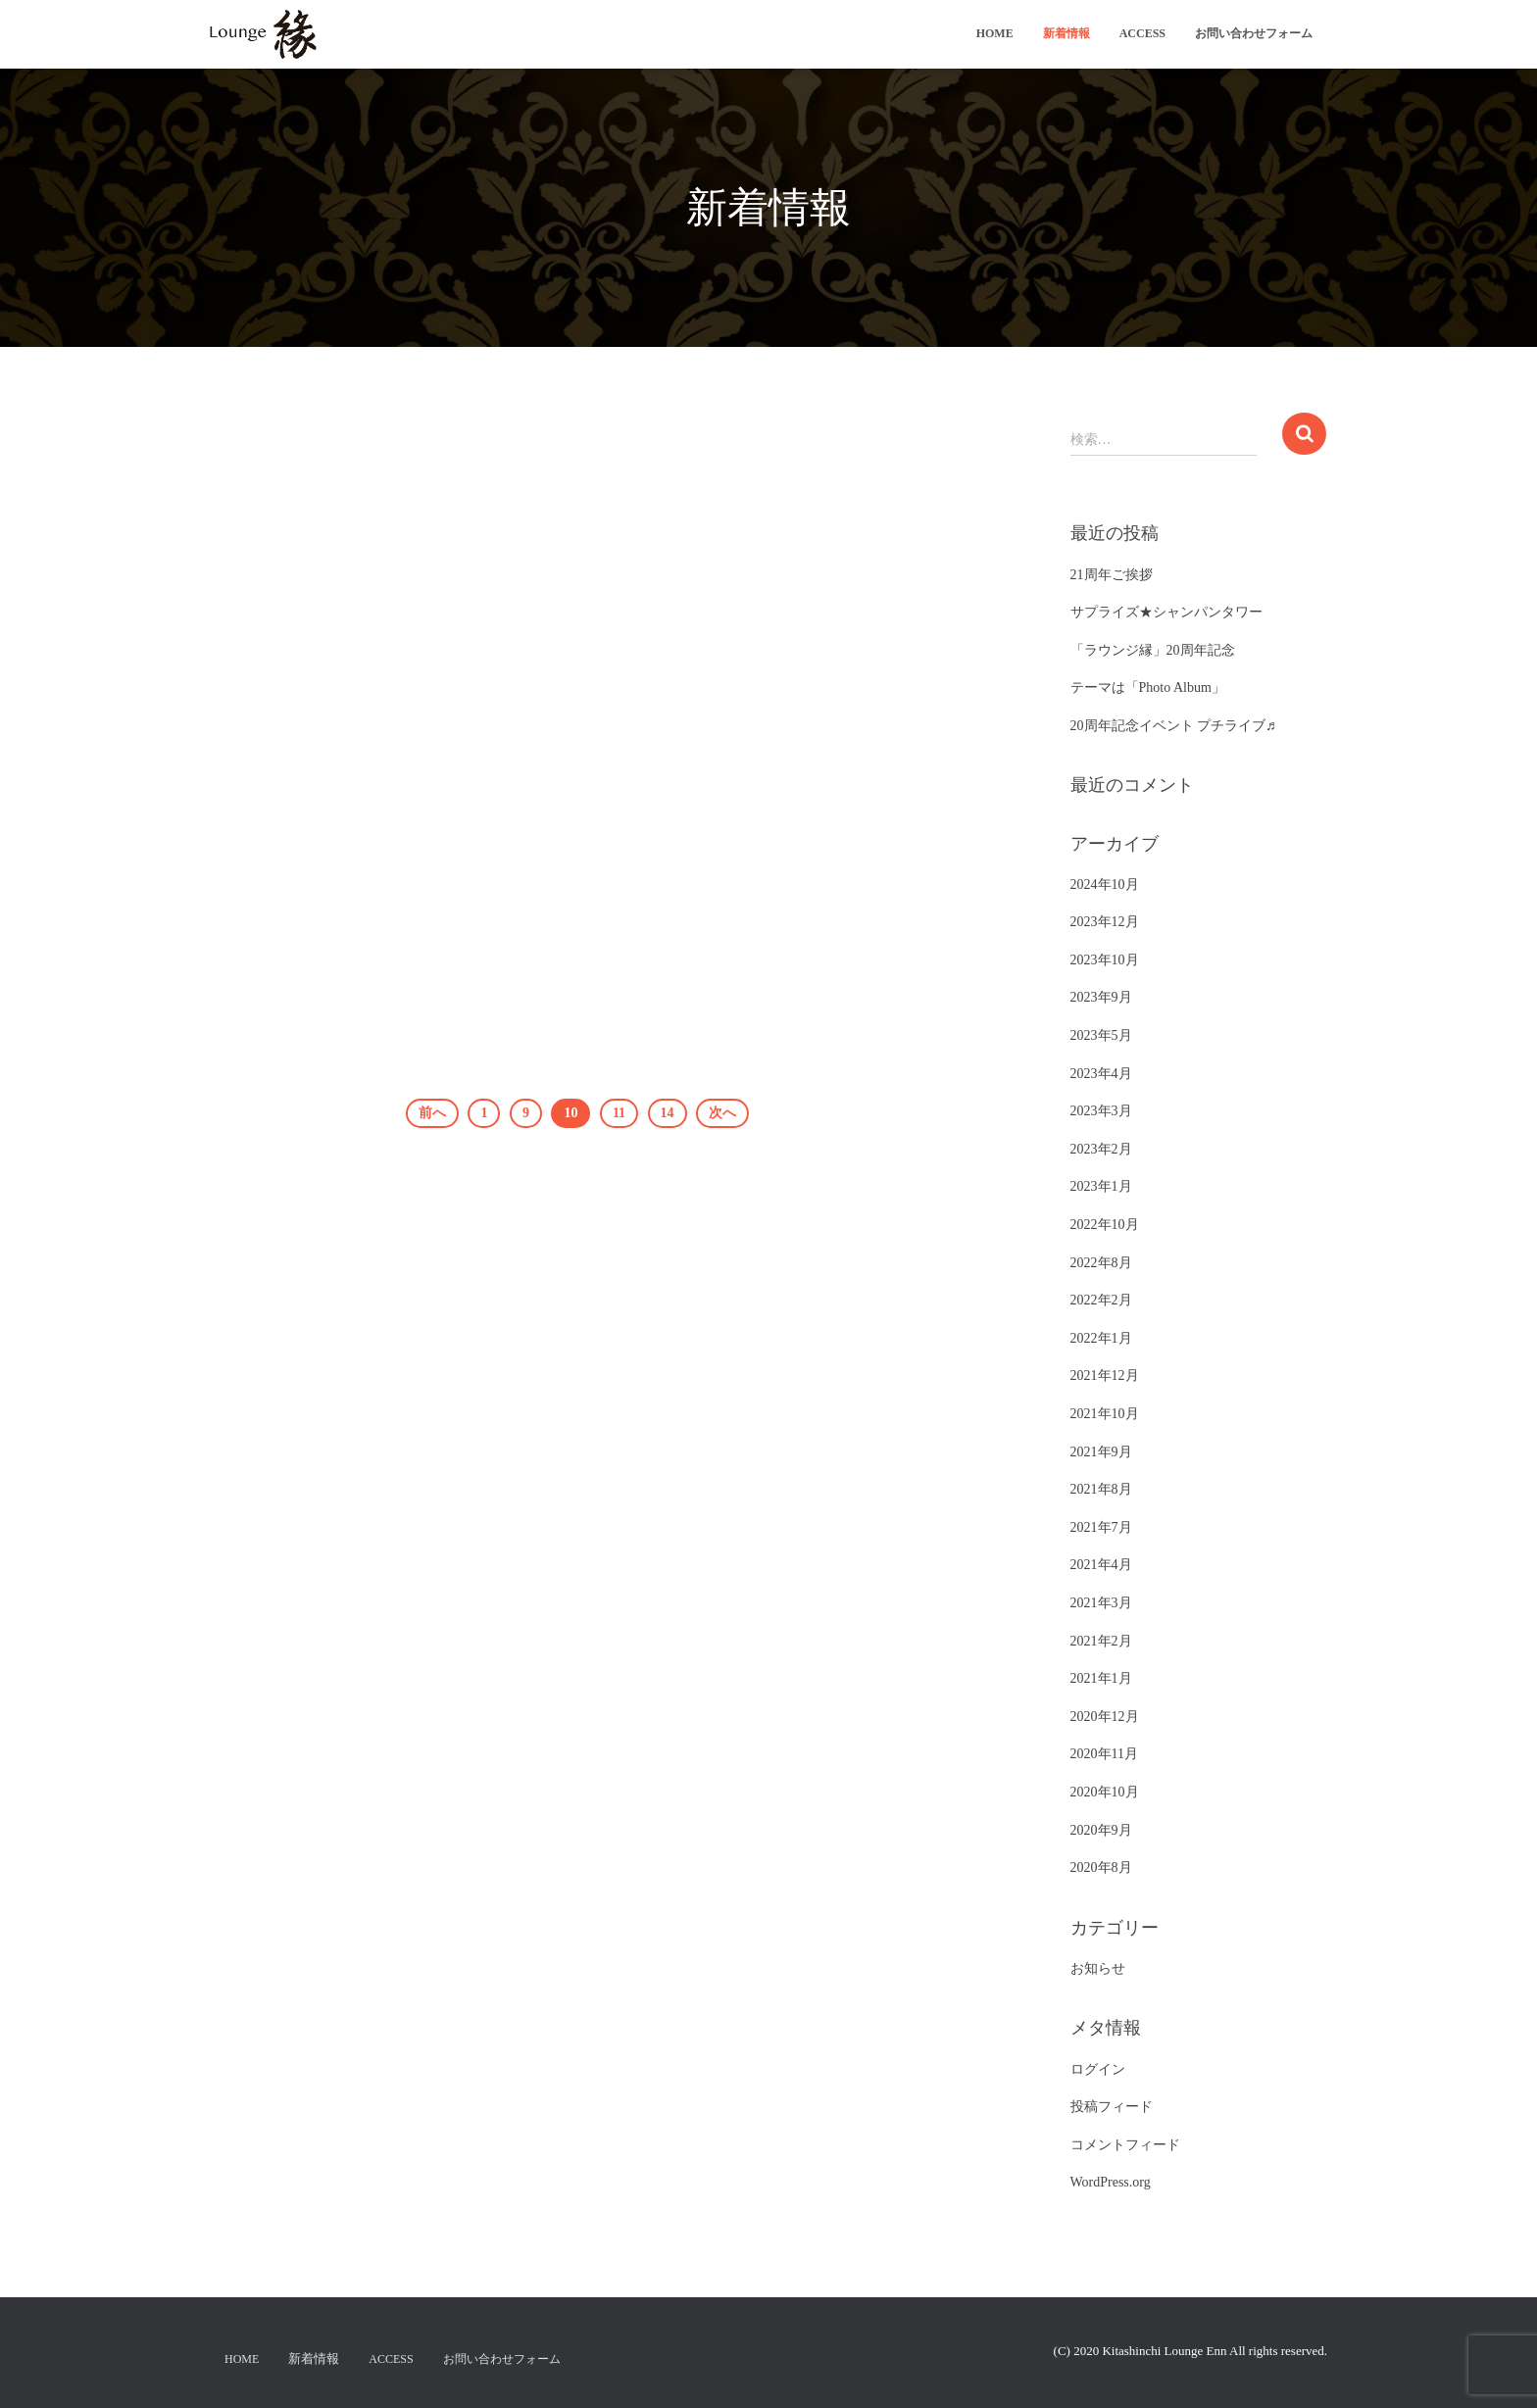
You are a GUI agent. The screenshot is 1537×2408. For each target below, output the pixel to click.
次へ (722, 1113)
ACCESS (1142, 33)
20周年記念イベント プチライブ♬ (1173, 725)
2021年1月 (1101, 1678)
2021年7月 (1101, 1527)
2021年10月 (1104, 1413)
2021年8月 (1101, 1489)
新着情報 (1066, 33)
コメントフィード (1125, 2145)
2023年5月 (1101, 1035)
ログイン (1097, 2069)
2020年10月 (1104, 1792)
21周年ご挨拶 (1111, 574)
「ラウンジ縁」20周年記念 (1152, 650)
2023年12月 (1104, 921)
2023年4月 (1101, 1073)
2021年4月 (1101, 1564)
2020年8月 (1101, 1867)
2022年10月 (1104, 1224)
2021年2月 (1101, 1641)
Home (995, 33)
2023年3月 (1101, 1111)
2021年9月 (1101, 1452)
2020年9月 (1101, 1830)
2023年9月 (1101, 997)
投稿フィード (1111, 2106)
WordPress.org (1110, 2182)
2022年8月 (1101, 1262)
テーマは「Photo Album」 (1147, 687)
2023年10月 (1104, 960)
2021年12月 (1104, 1375)
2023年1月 (1101, 1186)
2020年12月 (1104, 1716)
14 (667, 1113)
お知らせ (1097, 1968)
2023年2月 (1101, 1149)
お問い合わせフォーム (1254, 33)
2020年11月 (1104, 1753)
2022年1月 (1101, 1338)
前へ (432, 1113)
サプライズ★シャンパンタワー (1166, 612)
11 (619, 1113)
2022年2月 (1101, 1300)
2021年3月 (1101, 1603)
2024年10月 (1104, 884)
